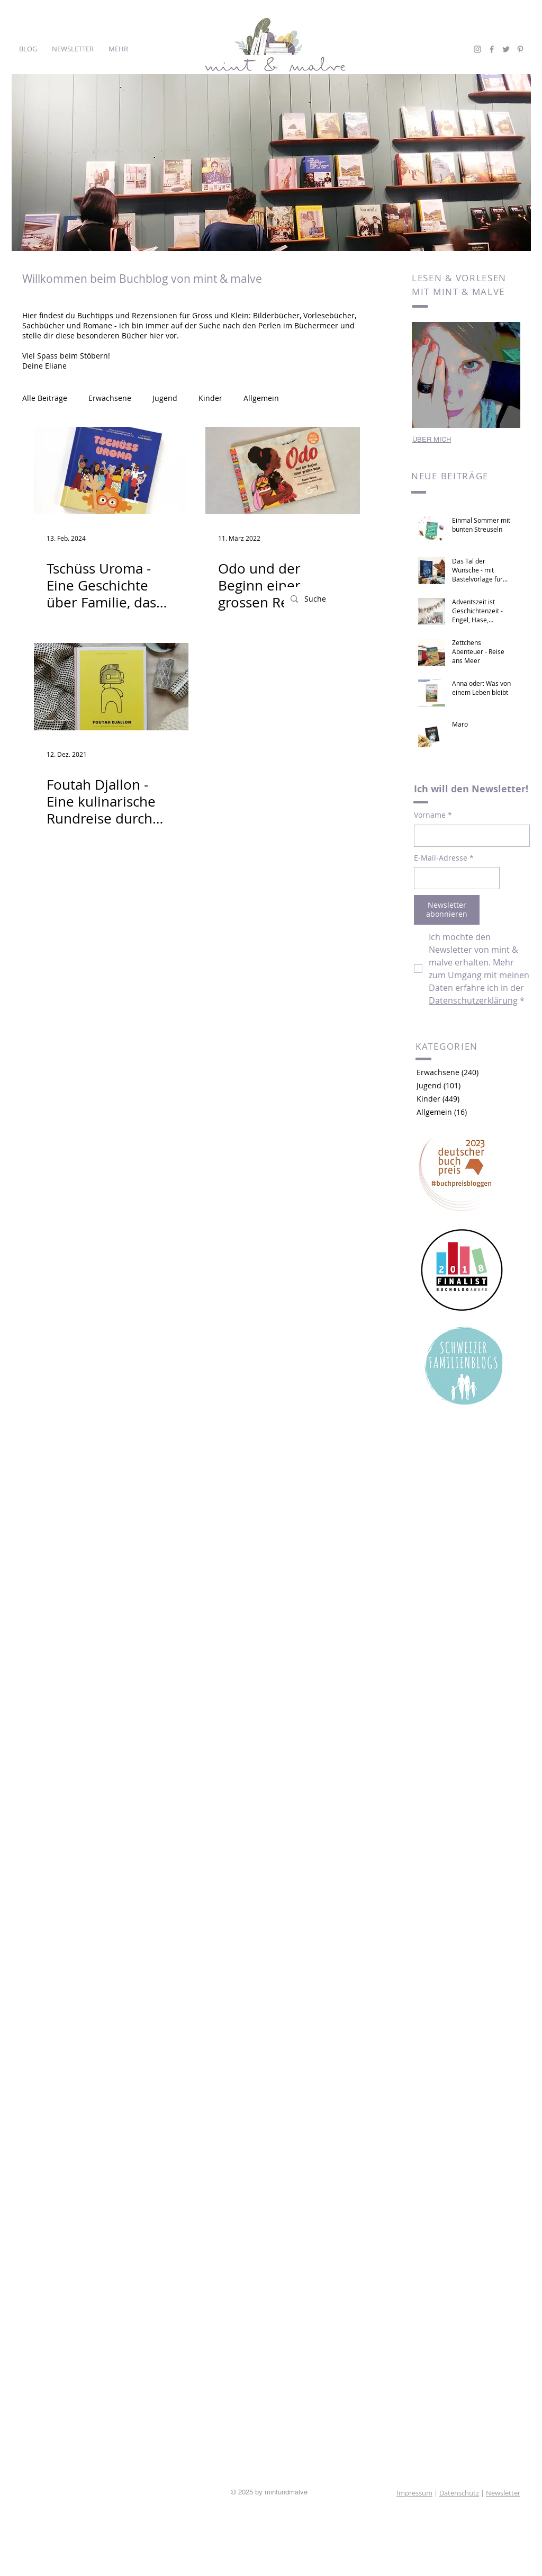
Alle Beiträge (44, 398)
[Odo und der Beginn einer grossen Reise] (282, 470)
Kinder (210, 398)
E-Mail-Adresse (444, 858)
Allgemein (261, 398)
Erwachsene (109, 398)
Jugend (164, 398)
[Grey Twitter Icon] (506, 49)
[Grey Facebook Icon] (491, 49)
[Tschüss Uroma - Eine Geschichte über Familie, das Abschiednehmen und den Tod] (111, 470)
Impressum (414, 2493)
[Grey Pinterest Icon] (520, 49)
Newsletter (503, 2493)
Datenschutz (459, 2493)
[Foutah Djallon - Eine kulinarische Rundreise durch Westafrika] (111, 686)
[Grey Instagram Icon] (477, 49)
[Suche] (339, 599)
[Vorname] (468, 835)
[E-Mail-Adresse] (453, 878)
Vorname (433, 815)
